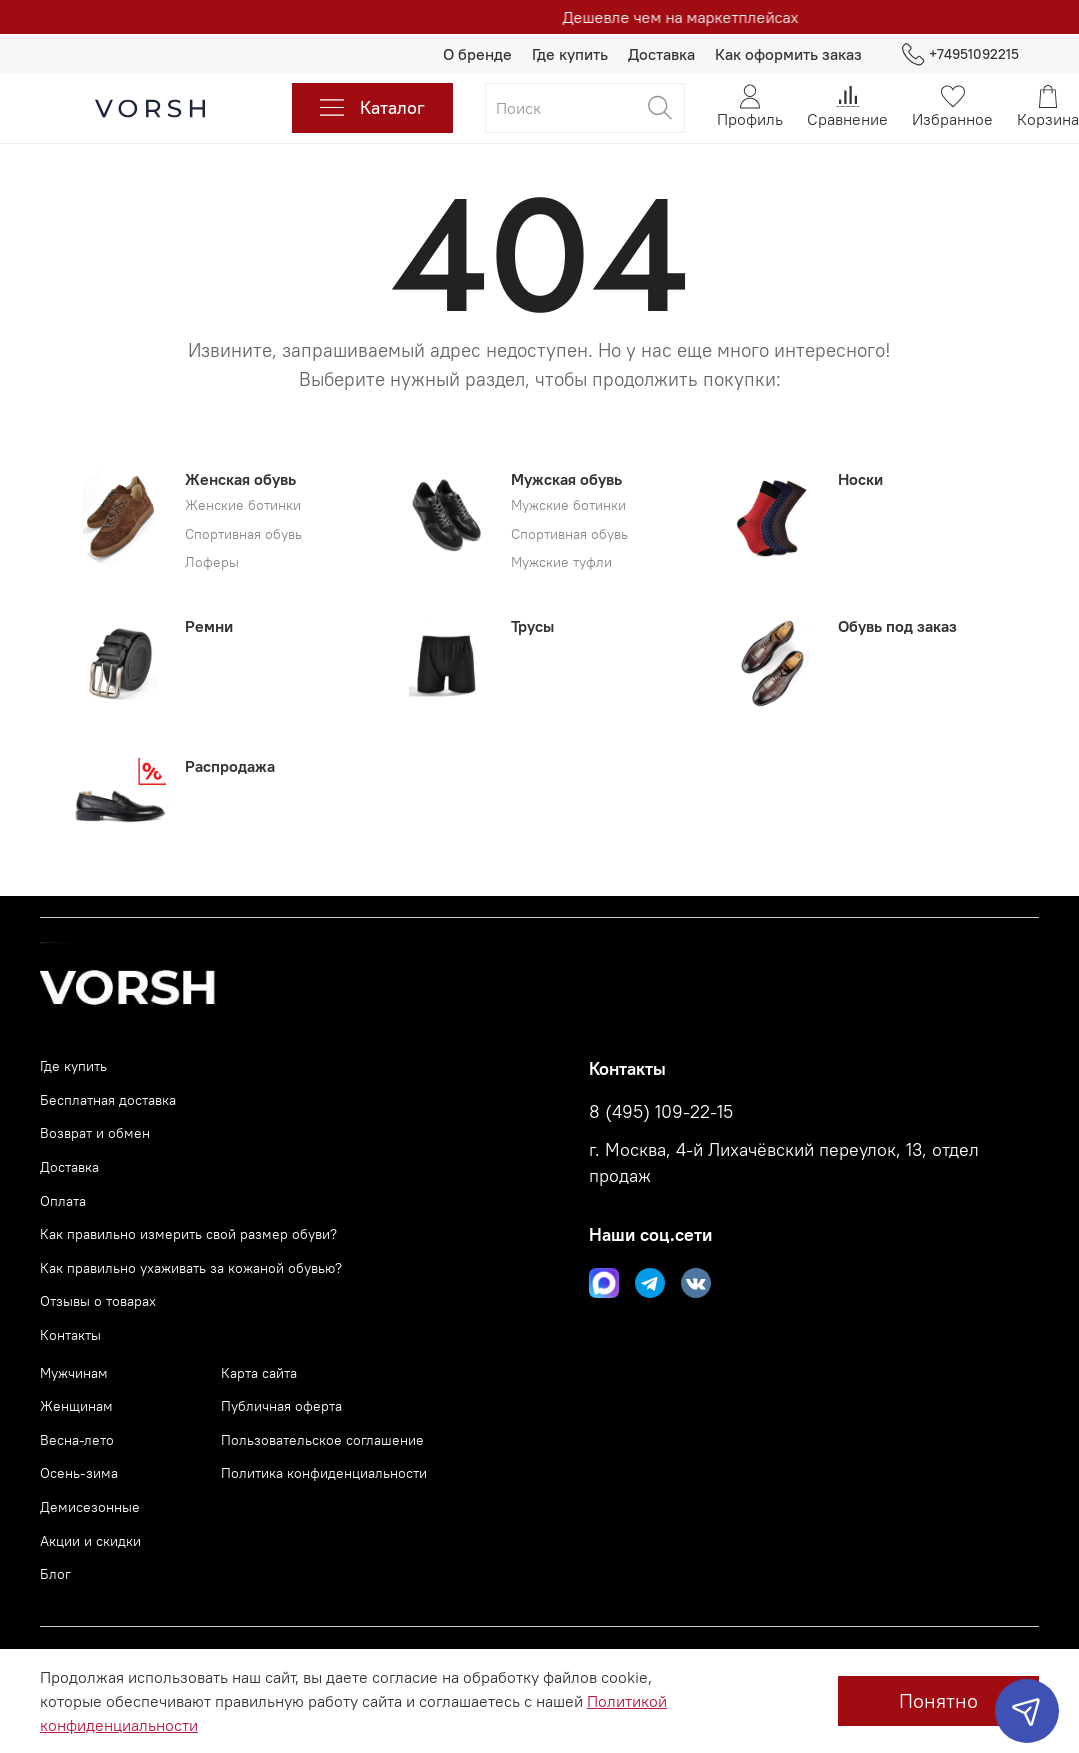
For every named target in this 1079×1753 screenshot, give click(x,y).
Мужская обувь (566, 479)
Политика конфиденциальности (324, 1473)
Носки (860, 479)
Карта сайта (259, 1373)
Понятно (938, 1700)
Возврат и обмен (95, 1133)
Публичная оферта (281, 1406)
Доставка (661, 54)
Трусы (532, 626)
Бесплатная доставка (108, 1100)
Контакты (70, 1335)
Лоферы (212, 562)
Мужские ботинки (568, 505)
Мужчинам (74, 1373)
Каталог (372, 108)
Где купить (570, 54)
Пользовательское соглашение (322, 1440)
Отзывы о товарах (98, 1301)
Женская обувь (240, 479)
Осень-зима (79, 1473)
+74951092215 (960, 54)
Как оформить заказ (788, 54)
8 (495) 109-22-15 (661, 1112)
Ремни (209, 626)
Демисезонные (90, 1507)
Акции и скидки (90, 1541)
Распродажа (230, 766)
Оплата (63, 1201)
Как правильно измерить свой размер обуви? (188, 1234)
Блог (55, 1574)
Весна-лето (77, 1440)
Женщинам (76, 1406)
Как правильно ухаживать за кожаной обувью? (191, 1268)
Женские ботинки (243, 505)
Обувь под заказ (897, 626)
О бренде (477, 54)
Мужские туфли (561, 562)
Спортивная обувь (243, 534)
